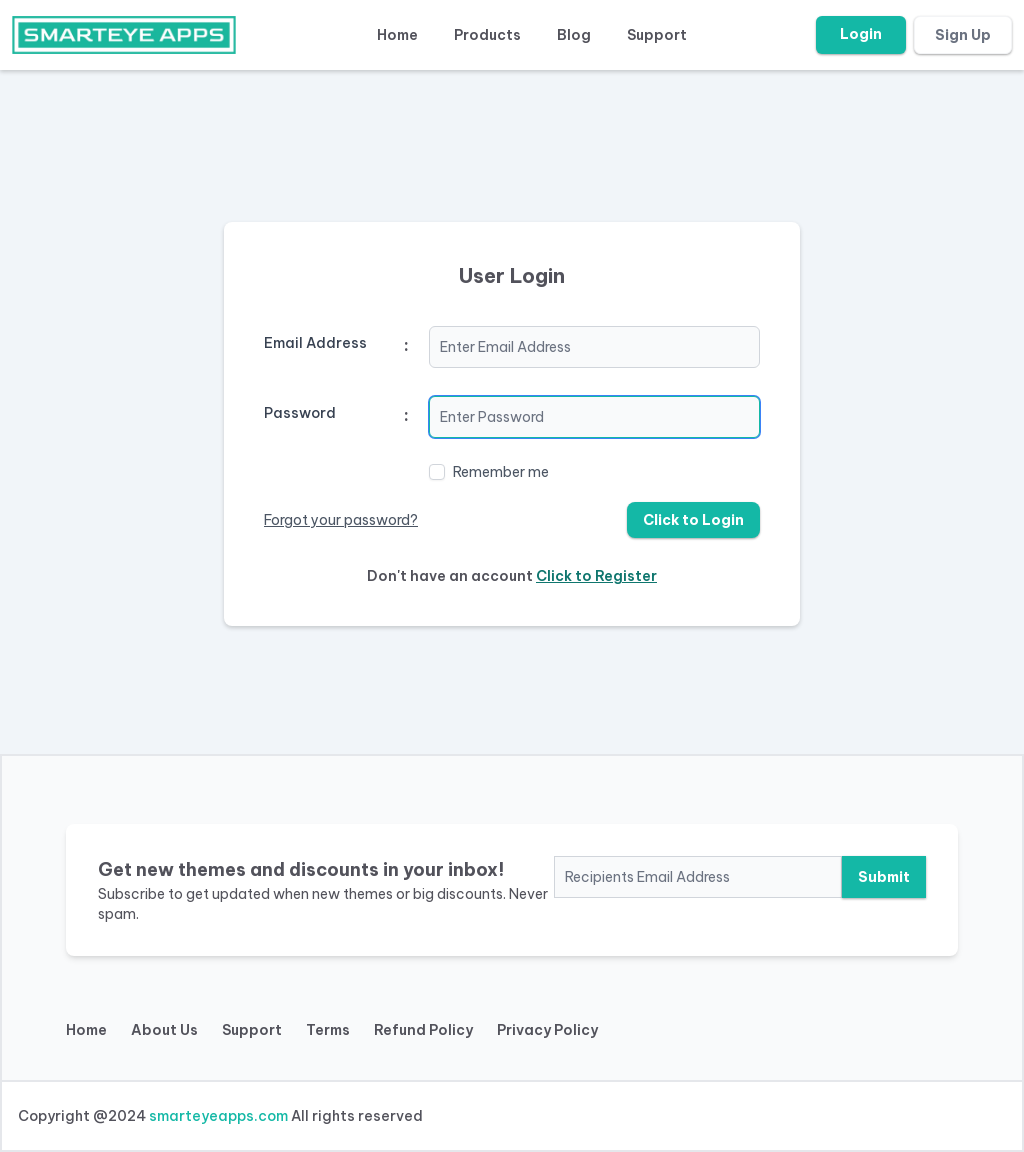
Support (657, 35)
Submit (884, 877)
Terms (328, 1030)
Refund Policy (423, 1030)
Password (300, 413)
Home (397, 35)
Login (861, 34)
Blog (574, 35)
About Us (164, 1030)
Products (487, 35)
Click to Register (596, 576)
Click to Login (693, 520)
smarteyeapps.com (218, 1116)
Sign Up (963, 35)
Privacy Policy (547, 1030)
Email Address (315, 343)
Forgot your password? (341, 520)
